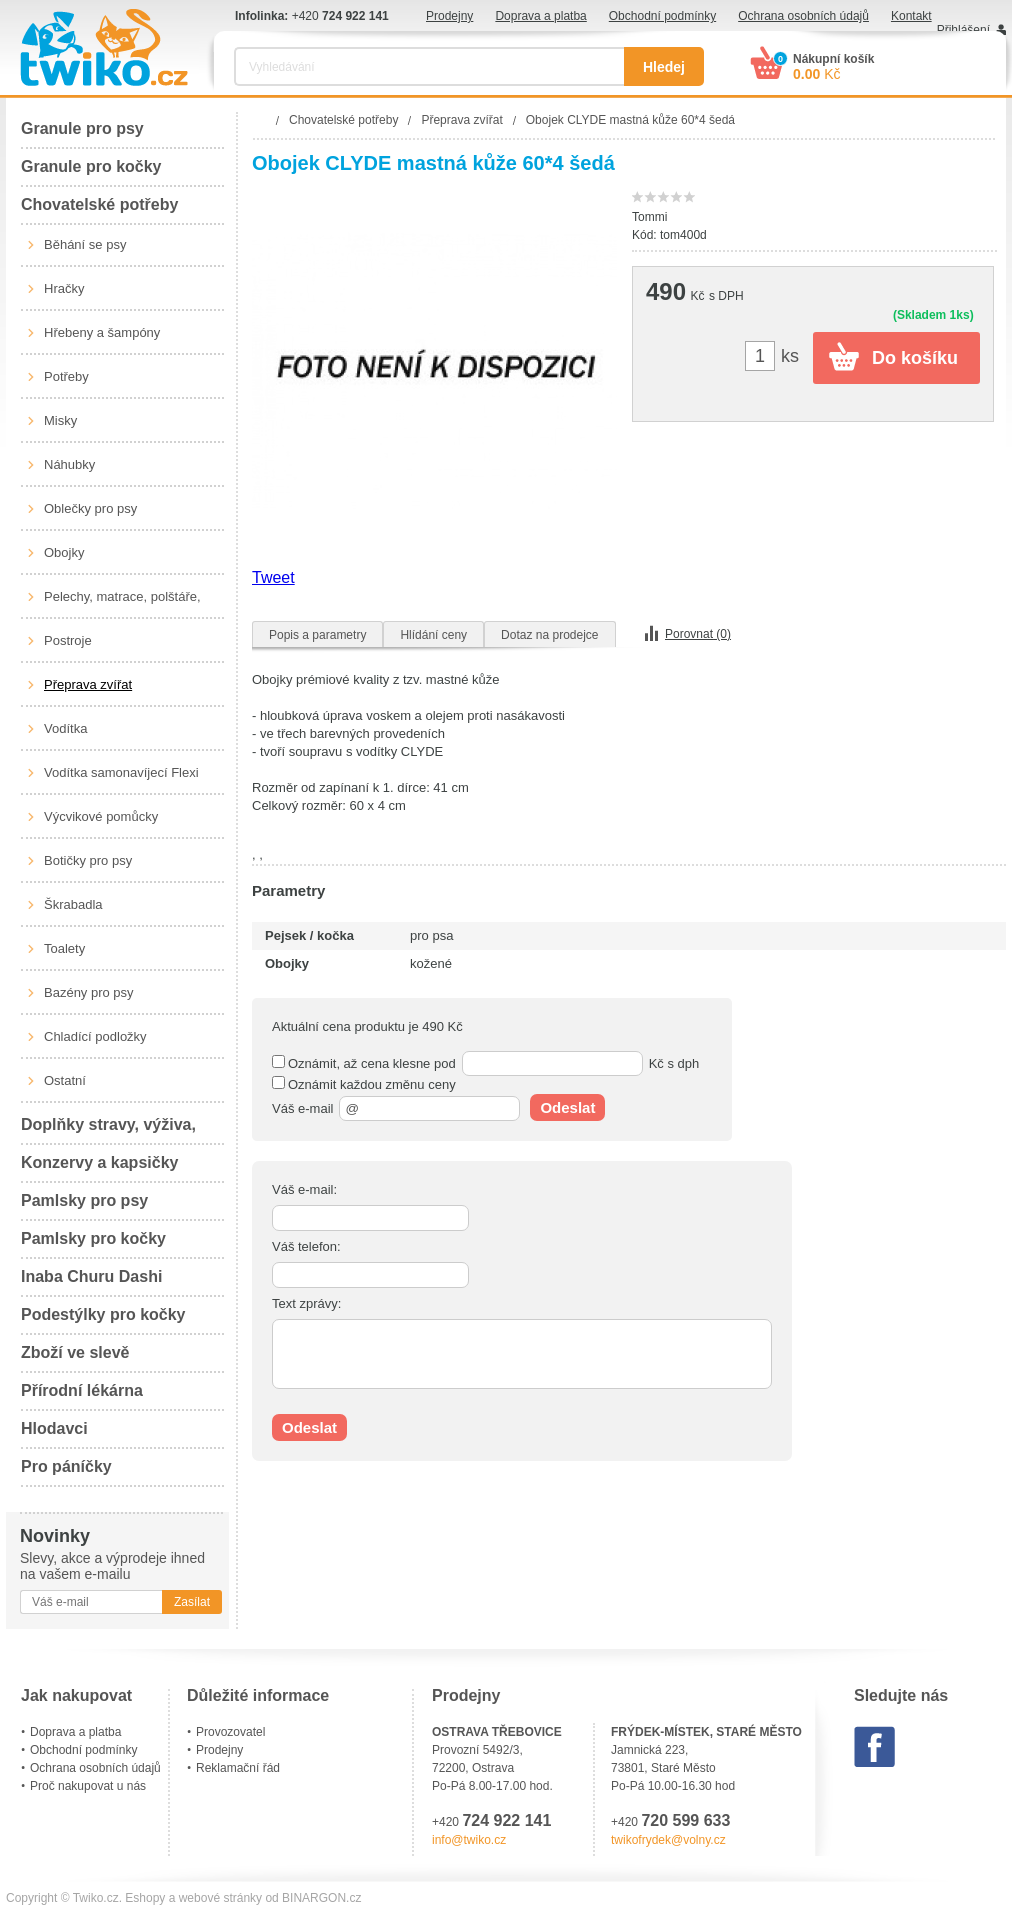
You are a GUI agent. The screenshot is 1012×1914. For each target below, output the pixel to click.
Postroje (68, 640)
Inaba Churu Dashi (91, 1276)
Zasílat (192, 1602)
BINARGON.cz (321, 1898)
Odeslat (567, 1107)
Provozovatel (230, 1732)
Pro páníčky (66, 1466)
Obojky (64, 552)
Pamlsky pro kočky (93, 1238)
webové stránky (220, 1898)
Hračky (64, 288)
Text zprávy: (306, 1303)
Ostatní (65, 1080)
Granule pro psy (82, 128)
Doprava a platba (540, 16)
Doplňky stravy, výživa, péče (108, 1130)
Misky (60, 420)
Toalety (64, 948)
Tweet (273, 577)
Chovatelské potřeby (99, 204)
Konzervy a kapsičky (99, 1162)
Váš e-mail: (304, 1189)
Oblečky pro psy (90, 508)
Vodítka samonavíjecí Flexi (121, 772)
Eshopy (145, 1898)
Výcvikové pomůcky (101, 816)
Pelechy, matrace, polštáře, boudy (122, 604)
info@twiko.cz (469, 1840)
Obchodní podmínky (662, 16)
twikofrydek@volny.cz (668, 1840)
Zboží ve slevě (75, 1352)
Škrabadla (73, 904)
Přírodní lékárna (82, 1390)
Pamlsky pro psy (84, 1200)
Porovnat (698, 634)
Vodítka (65, 728)
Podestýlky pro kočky (103, 1314)
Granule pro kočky (91, 166)
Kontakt (911, 16)
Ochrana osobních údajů (803, 16)
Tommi (649, 217)
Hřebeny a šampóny (102, 332)
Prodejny (449, 16)
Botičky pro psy (88, 860)
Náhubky (69, 464)
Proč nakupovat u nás (88, 1786)
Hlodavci (54, 1428)
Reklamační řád (238, 1768)
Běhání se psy (85, 244)
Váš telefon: (306, 1246)
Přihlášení (963, 30)
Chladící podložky (95, 1036)
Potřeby (66, 376)
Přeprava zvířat (88, 684)
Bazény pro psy (89, 992)
